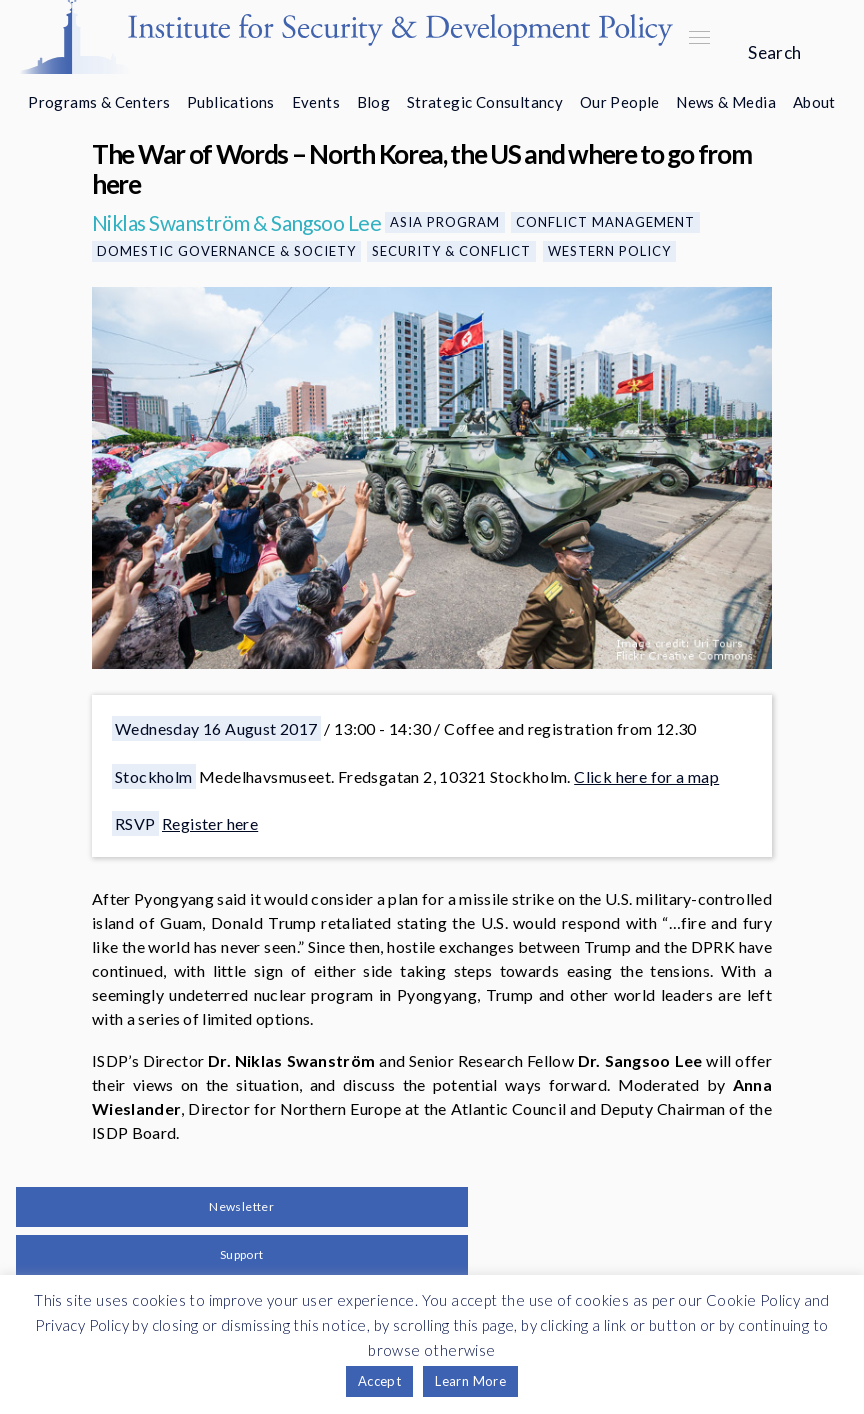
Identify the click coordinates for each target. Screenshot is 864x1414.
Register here (210, 823)
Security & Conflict (451, 251)
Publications (231, 102)
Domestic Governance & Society (226, 251)
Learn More (470, 1381)
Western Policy (609, 251)
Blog (374, 102)
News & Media (726, 102)
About (814, 102)
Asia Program (445, 222)
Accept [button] (379, 1381)
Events (316, 102)
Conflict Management (605, 222)
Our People (620, 102)
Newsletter (241, 1206)
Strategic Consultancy (485, 102)
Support (242, 1254)
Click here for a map (646, 776)
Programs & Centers (99, 102)
